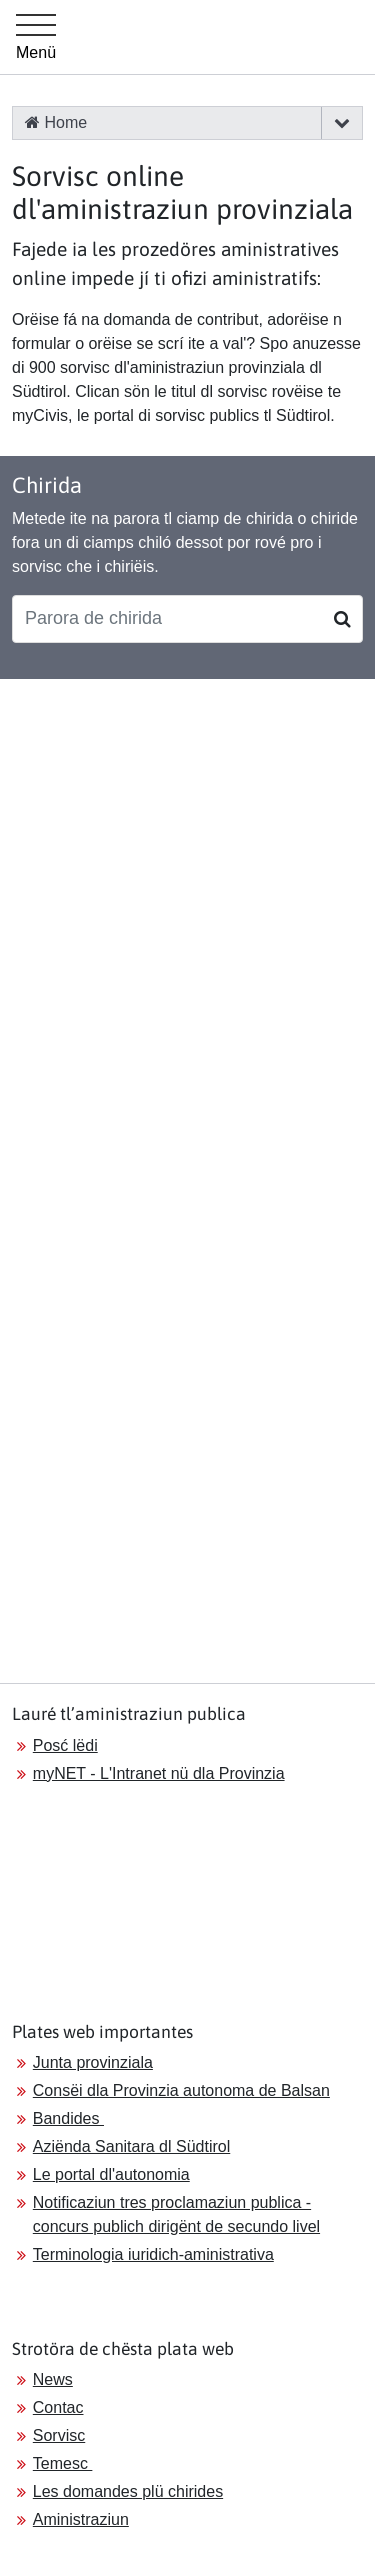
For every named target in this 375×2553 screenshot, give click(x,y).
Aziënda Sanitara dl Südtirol (131, 2146)
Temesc (63, 2463)
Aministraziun (81, 2519)
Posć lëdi (65, 1745)
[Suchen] (342, 619)
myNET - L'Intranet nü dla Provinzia (159, 1773)
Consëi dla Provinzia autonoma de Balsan (181, 2090)
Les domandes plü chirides (128, 2491)
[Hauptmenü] (36, 37)
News (53, 2379)
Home (56, 122)
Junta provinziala (93, 2062)
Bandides (68, 2118)
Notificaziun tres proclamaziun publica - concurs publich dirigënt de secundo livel (176, 2214)
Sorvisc (59, 2435)
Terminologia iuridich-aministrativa (153, 2254)
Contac (58, 2407)
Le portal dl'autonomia (111, 2174)
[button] (341, 123)
